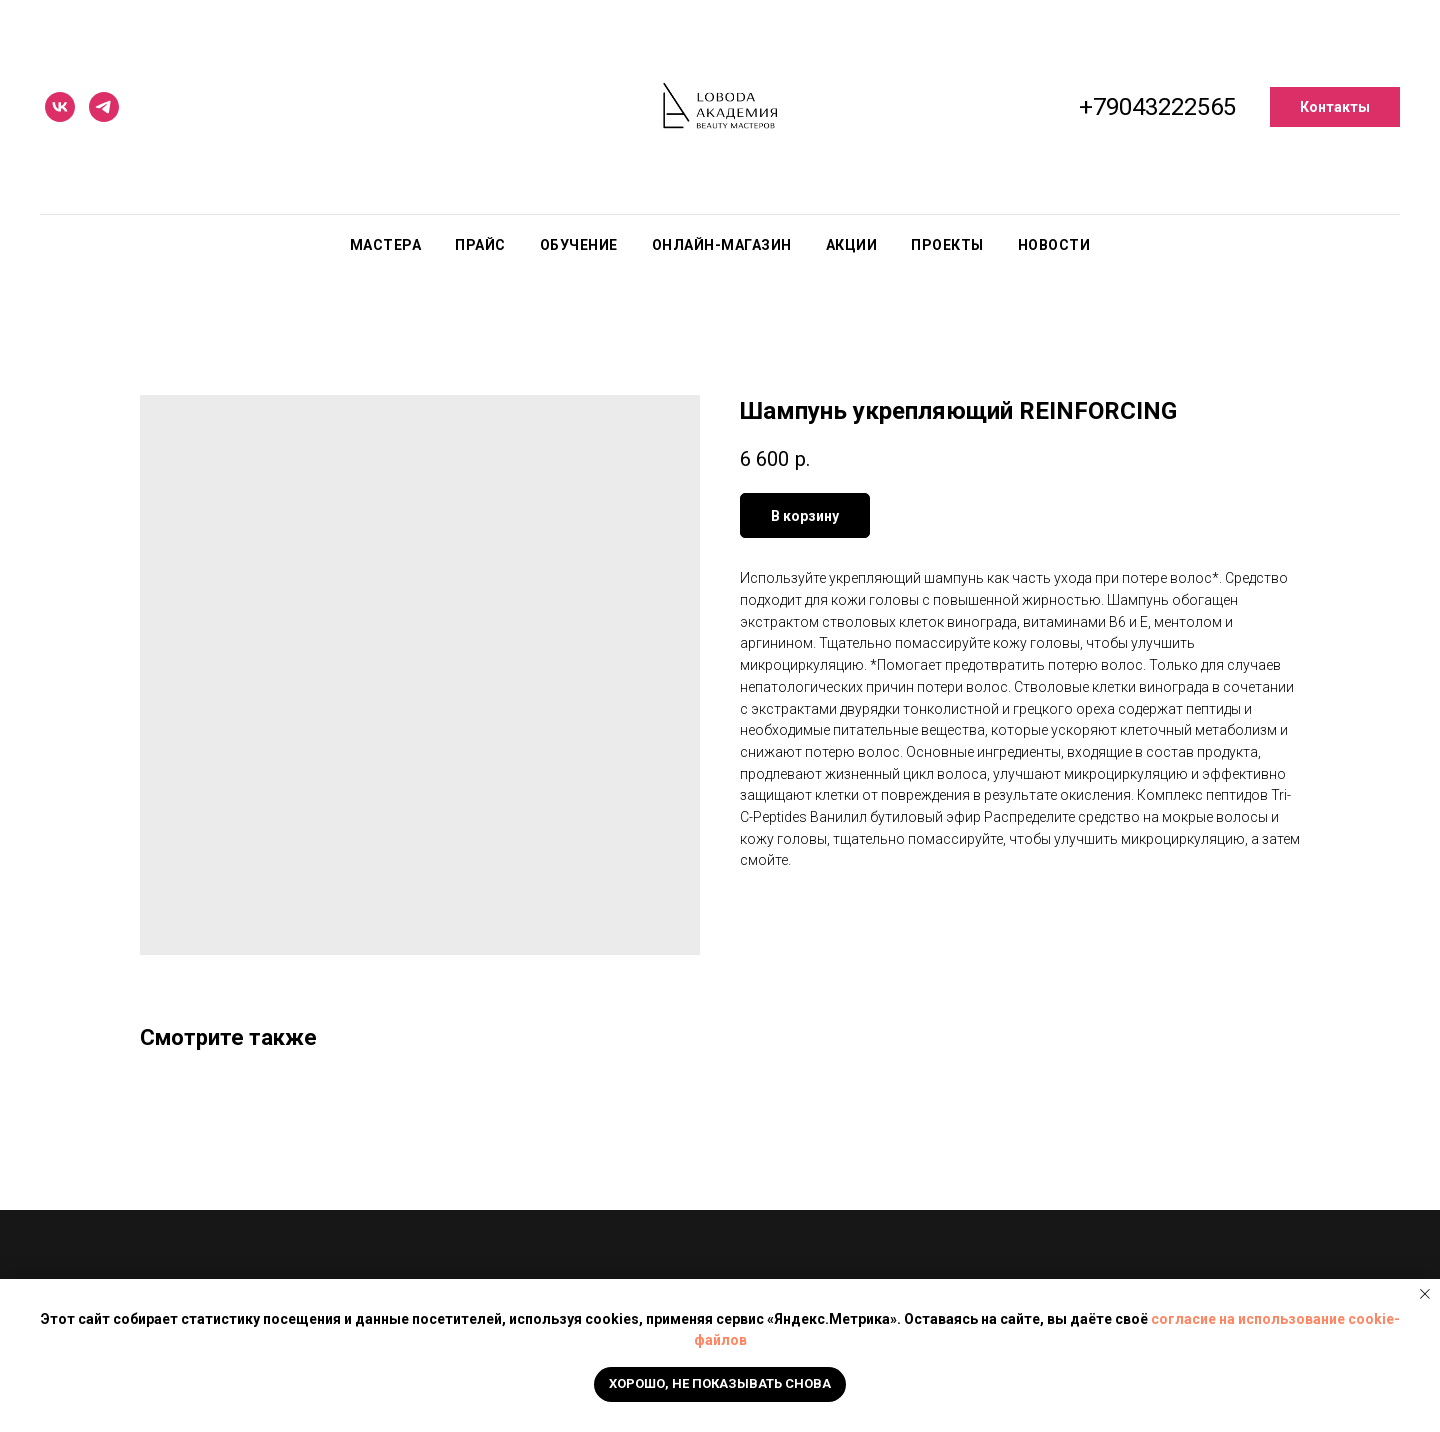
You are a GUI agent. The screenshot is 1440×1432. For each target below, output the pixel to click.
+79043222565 (1157, 107)
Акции (852, 245)
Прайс (480, 245)
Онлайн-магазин (722, 245)
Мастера (386, 245)
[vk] (60, 107)
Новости (1054, 245)
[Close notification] (1425, 1294)
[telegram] (104, 107)
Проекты (947, 245)
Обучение (579, 245)
